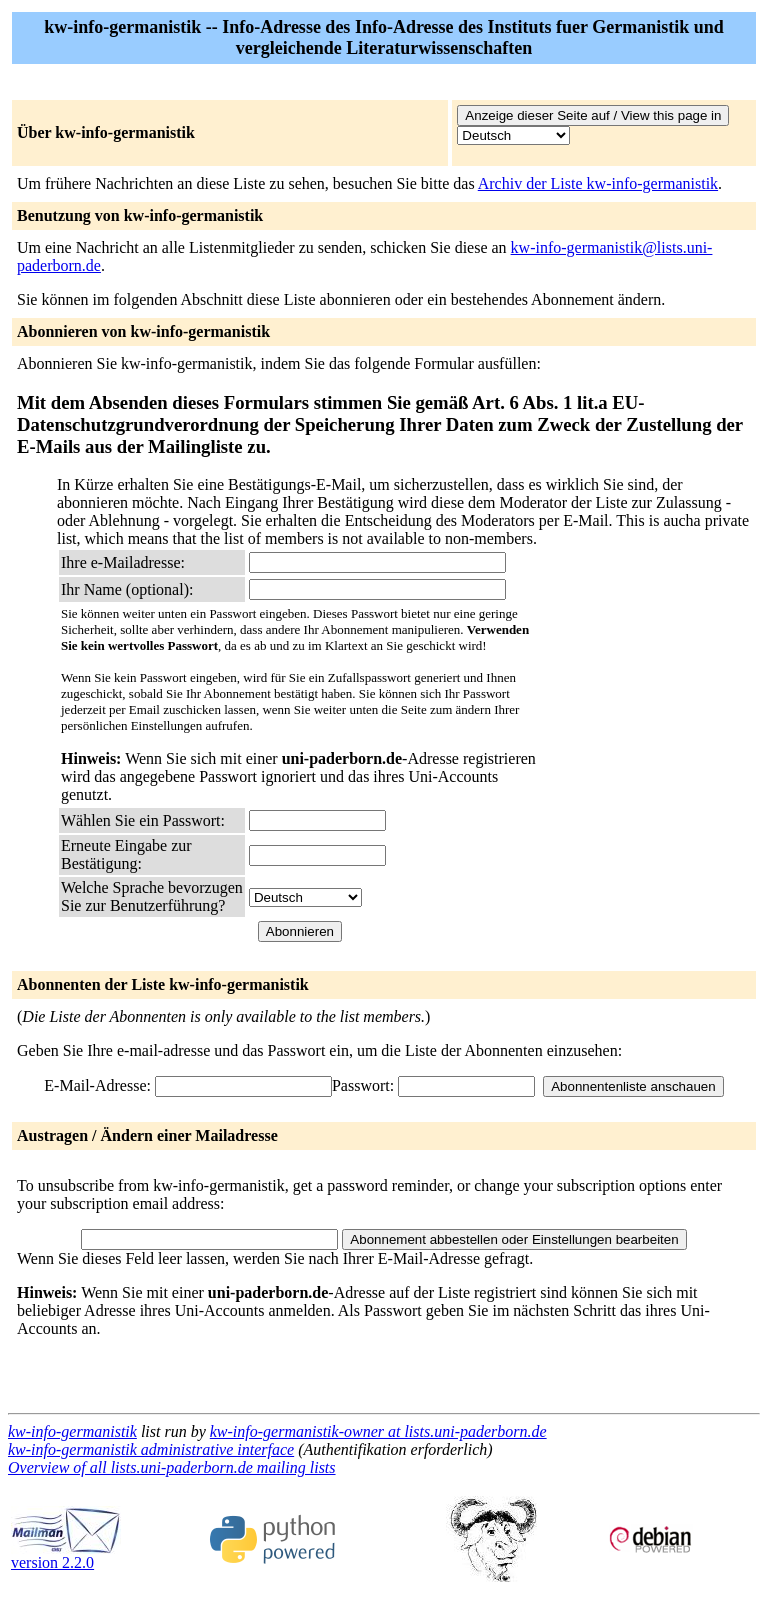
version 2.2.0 (66, 1555)
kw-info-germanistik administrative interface (151, 1449)
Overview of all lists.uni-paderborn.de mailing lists (172, 1467)
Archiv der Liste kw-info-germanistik (598, 183)
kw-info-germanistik (72, 1431)
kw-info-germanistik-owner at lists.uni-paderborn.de (378, 1431)
